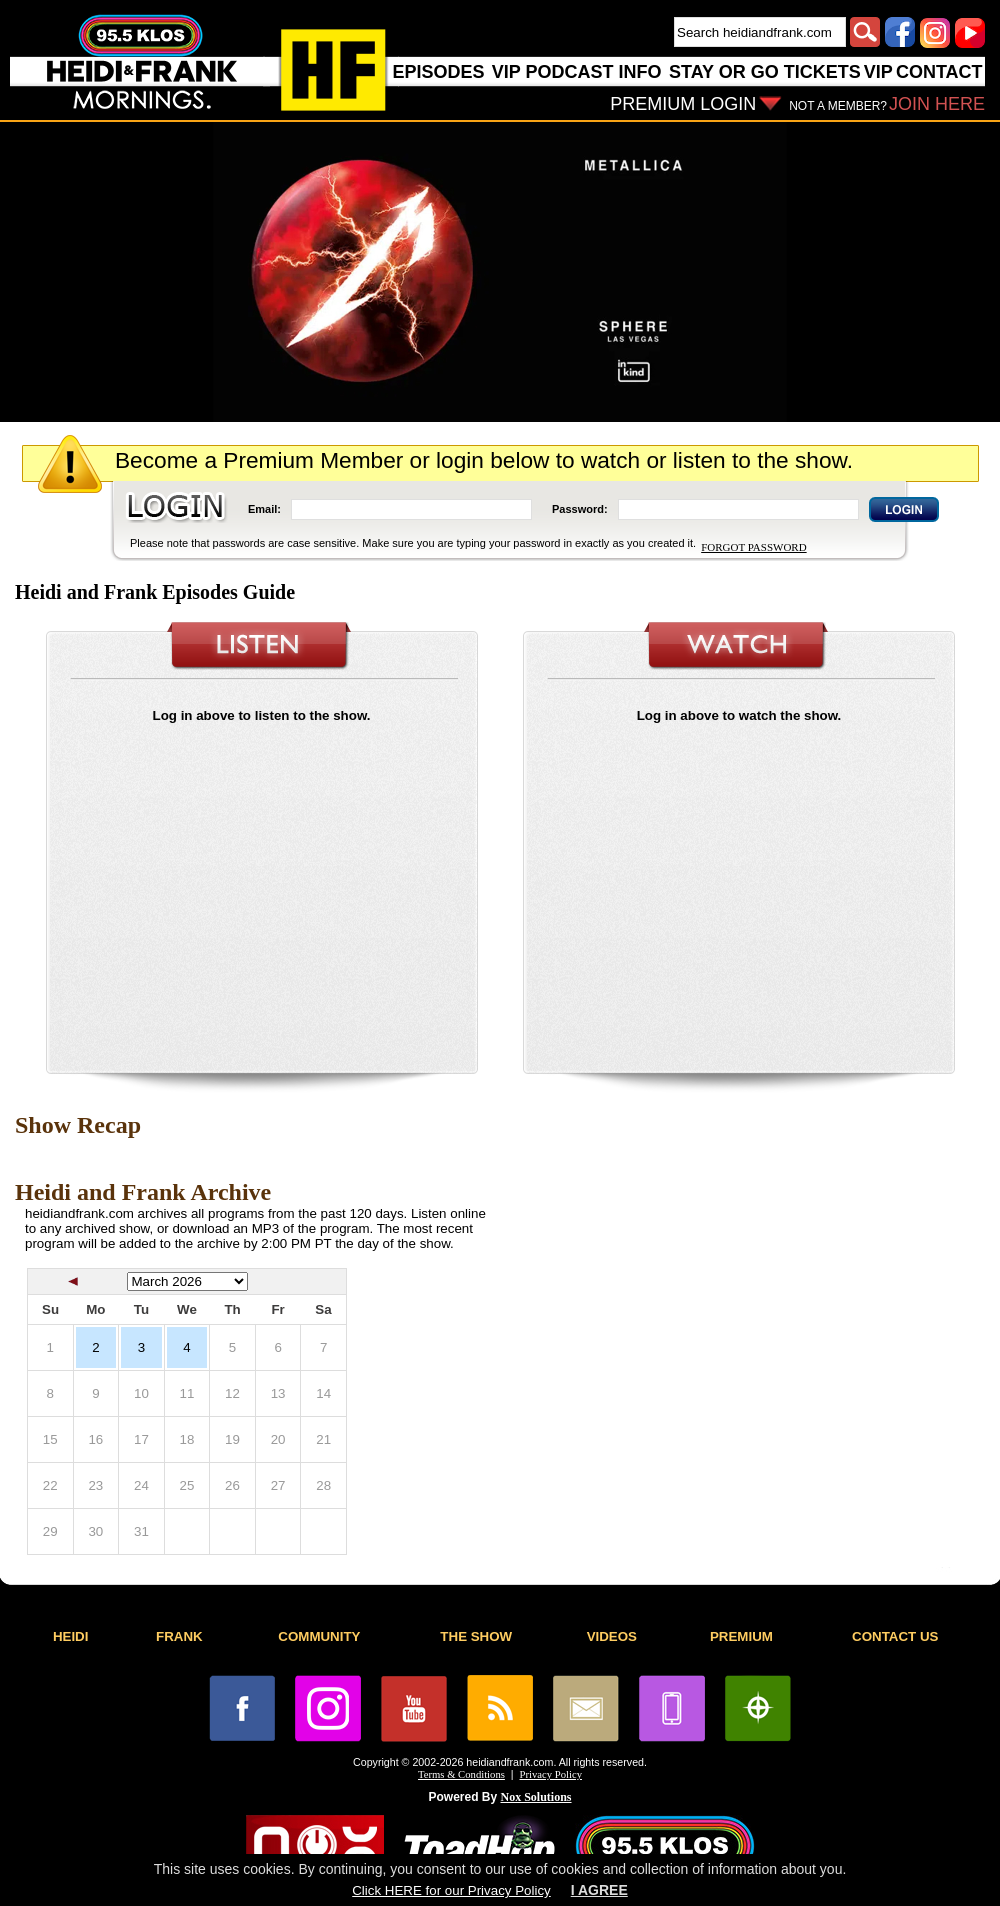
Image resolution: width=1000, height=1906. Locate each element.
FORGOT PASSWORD (753, 547)
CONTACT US (895, 1636)
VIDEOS (612, 1636)
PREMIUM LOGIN (683, 104)
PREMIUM (741, 1636)
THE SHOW (476, 1636)
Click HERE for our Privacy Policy (451, 1890)
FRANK (179, 1636)
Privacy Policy (551, 1774)
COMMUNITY (319, 1636)
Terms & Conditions (461, 1774)
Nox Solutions (536, 1797)
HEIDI (71, 1636)
